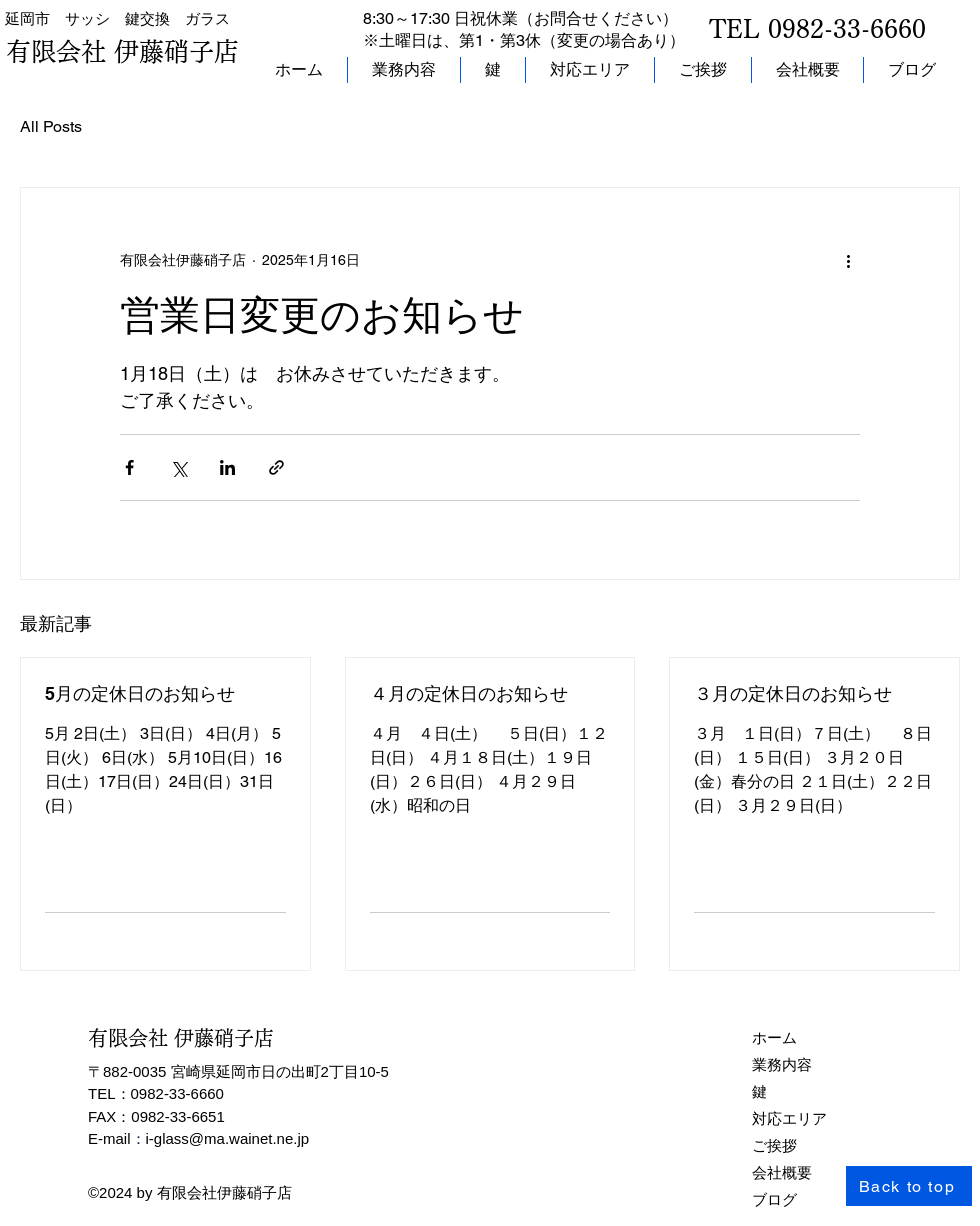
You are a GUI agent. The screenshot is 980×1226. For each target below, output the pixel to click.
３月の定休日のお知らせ (793, 693)
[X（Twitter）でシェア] (178, 467)
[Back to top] (909, 1186)
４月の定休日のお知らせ (469, 693)
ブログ (774, 1199)
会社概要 (782, 1172)
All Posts (51, 126)
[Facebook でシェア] (129, 467)
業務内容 (782, 1064)
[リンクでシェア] (276, 467)
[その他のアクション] (848, 260)
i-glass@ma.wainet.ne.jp (228, 1138)
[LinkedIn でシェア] (227, 467)
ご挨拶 (774, 1145)
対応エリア (789, 1118)
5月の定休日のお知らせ (140, 693)
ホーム (774, 1037)
